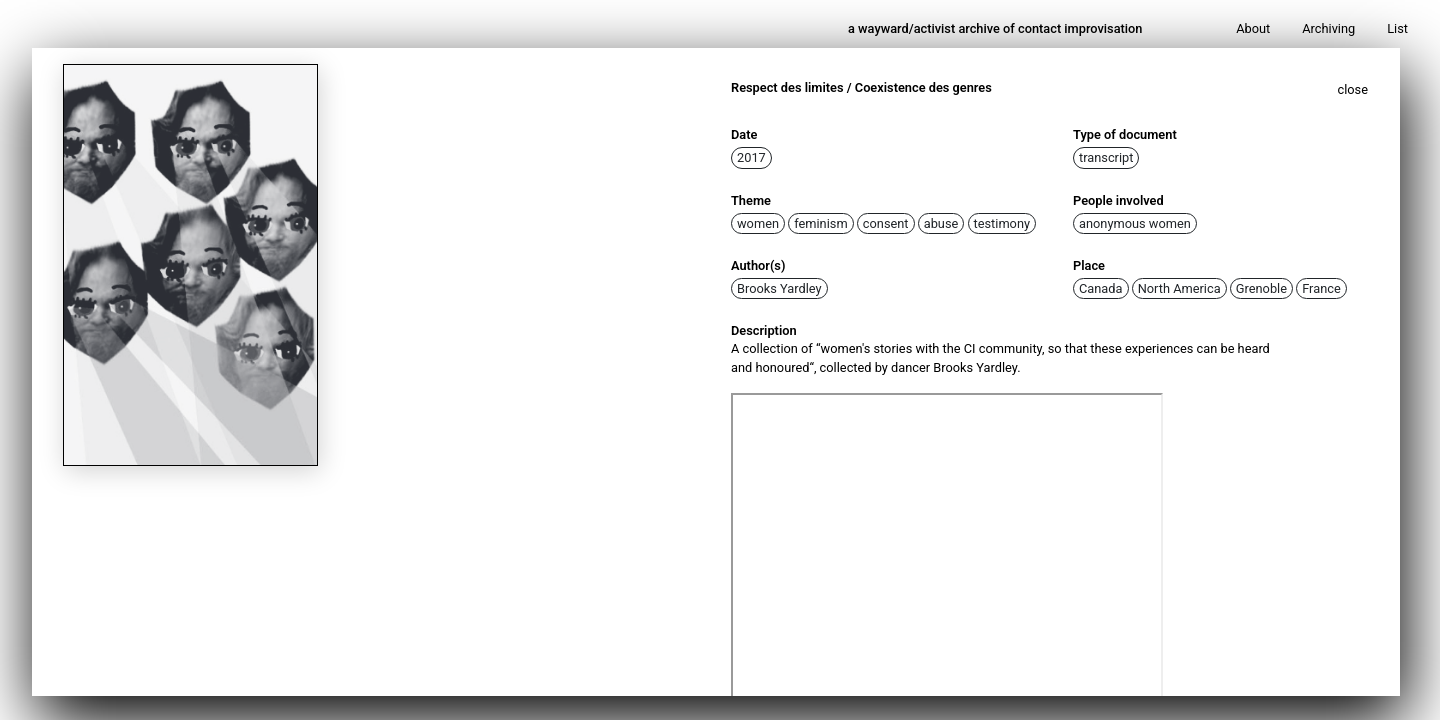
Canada (1101, 288)
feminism (820, 223)
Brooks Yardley (779, 288)
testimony (1002, 223)
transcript (1106, 157)
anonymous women (1135, 223)
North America (1179, 288)
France (1321, 288)
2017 (751, 157)
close (1353, 89)
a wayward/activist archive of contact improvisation (995, 28)
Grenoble (1261, 288)
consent (886, 223)
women (758, 223)
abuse (941, 223)
